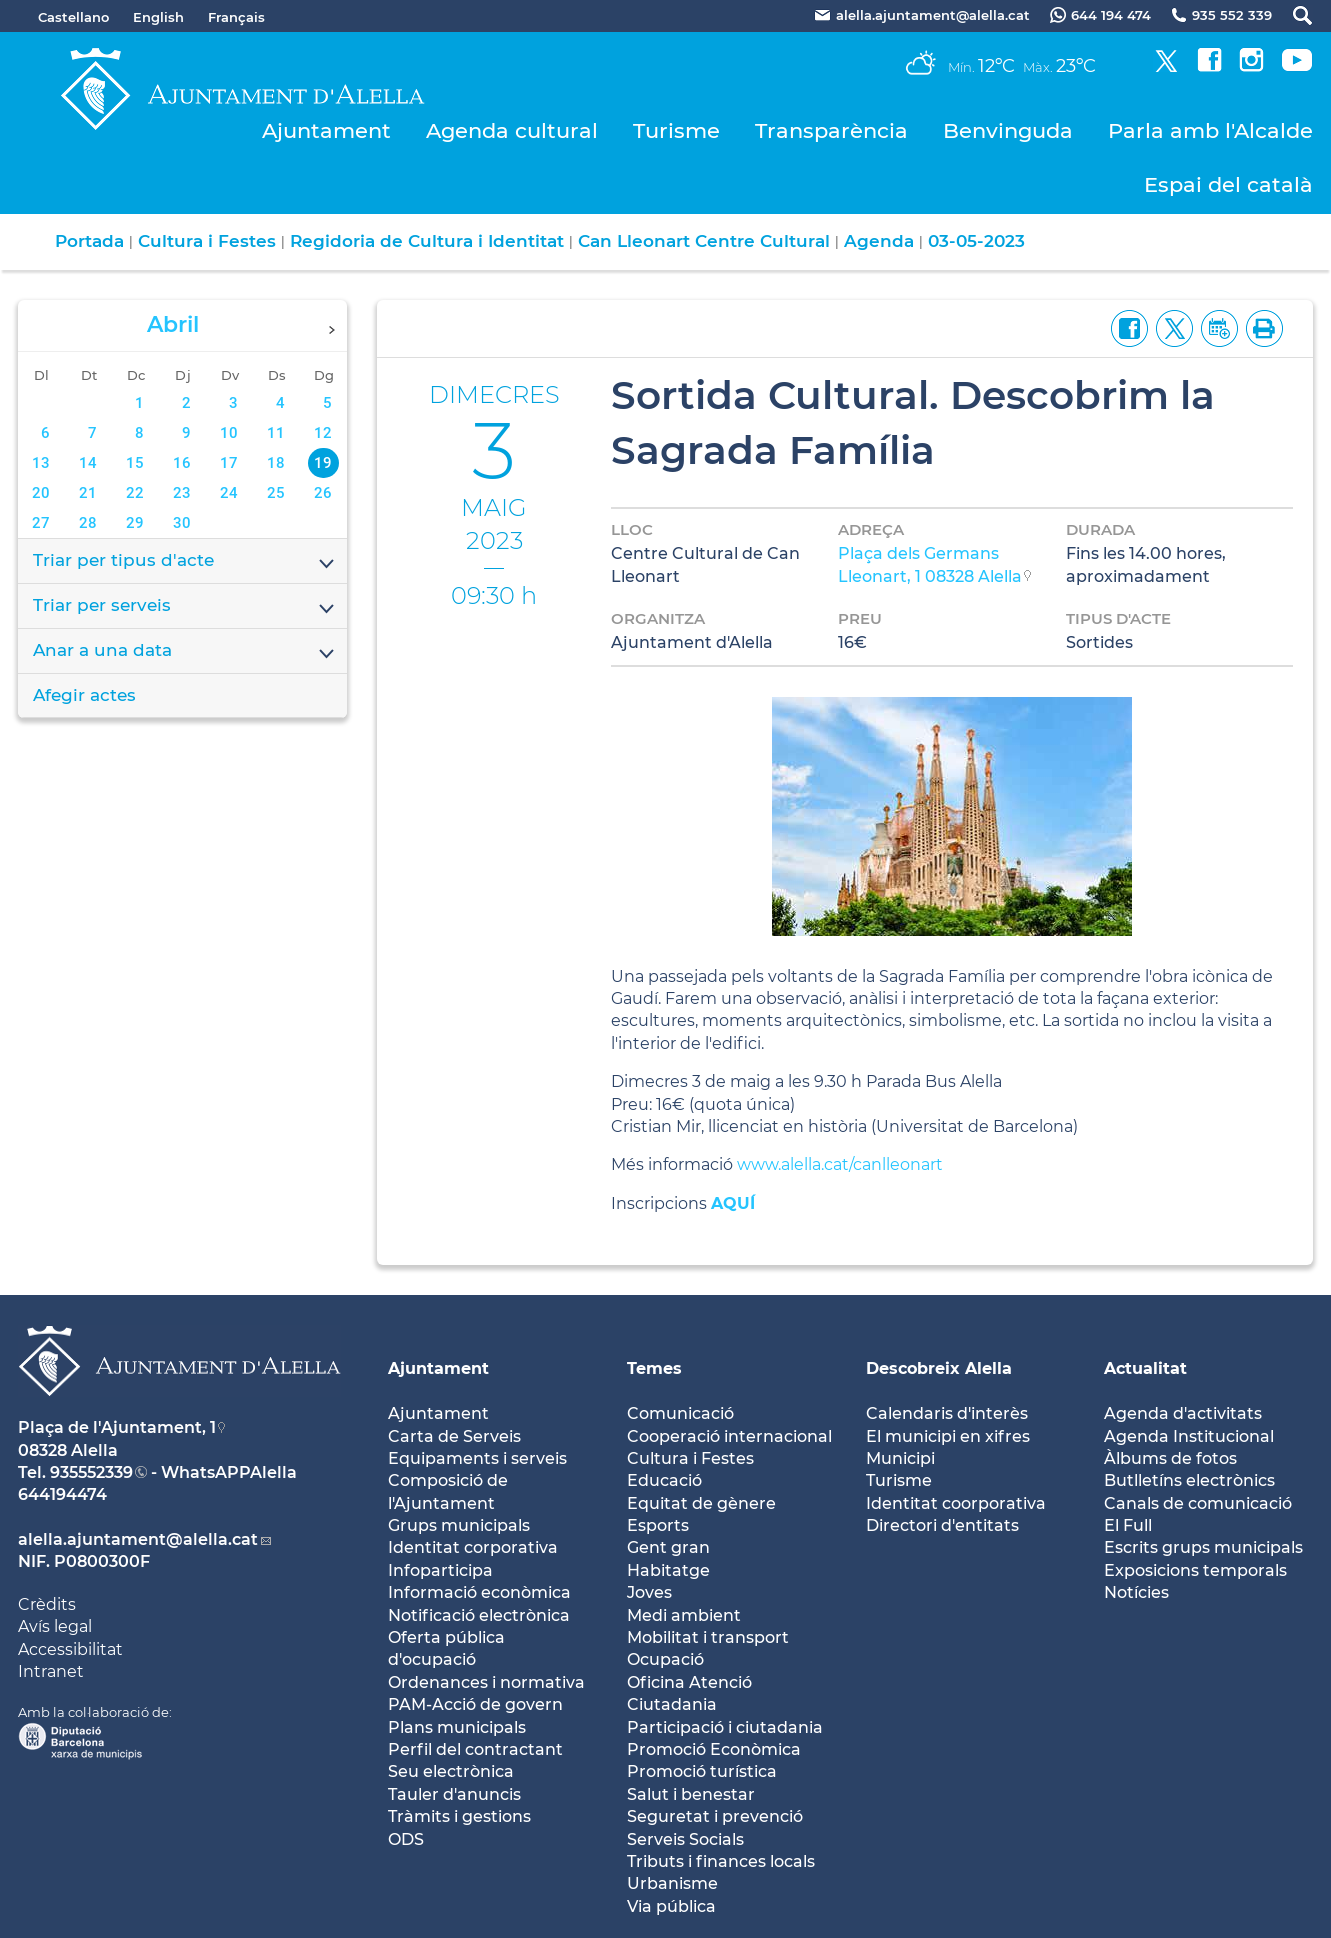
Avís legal (55, 1626)
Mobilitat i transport (708, 1637)
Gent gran (668, 1547)
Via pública (671, 1906)
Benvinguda (1008, 130)
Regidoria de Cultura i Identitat (427, 241)
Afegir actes (84, 695)
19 (323, 463)
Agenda (879, 241)
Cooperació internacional (729, 1436)
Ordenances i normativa (486, 1682)
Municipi (900, 1458)
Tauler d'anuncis (454, 1794)
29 (135, 523)
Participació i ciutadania (725, 1727)
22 (135, 493)
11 (276, 433)
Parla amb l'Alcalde (1210, 130)
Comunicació (680, 1413)
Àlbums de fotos (1170, 1458)
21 (88, 493)
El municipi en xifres (948, 1436)
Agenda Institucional (1189, 1436)
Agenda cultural (512, 130)
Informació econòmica (479, 1592)
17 (229, 463)
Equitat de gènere (701, 1503)
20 (41, 493)
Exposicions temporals (1195, 1570)
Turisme (676, 130)
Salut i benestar (691, 1794)
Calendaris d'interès (947, 1413)
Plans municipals (457, 1727)
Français (236, 17)
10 (229, 433)
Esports (658, 1525)
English (158, 17)
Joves (649, 1592)
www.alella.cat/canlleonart (840, 1164)
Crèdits (47, 1604)
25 (276, 493)
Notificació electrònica (479, 1615)
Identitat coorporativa (956, 1503)
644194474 (62, 1494)
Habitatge (668, 1570)
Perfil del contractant (475, 1749)
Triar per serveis (185, 607)
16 (182, 463)
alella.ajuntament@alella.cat (138, 1539)
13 (41, 463)
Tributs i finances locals (721, 1861)
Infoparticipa (440, 1570)
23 (182, 493)
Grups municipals (459, 1525)
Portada (89, 241)
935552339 (91, 1472)
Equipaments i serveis (477, 1458)
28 (88, 523)
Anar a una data (185, 652)
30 (182, 523)
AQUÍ (733, 1203)
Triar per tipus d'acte (185, 562)
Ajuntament (326, 130)
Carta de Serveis (454, 1436)
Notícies (1136, 1592)
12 (323, 433)
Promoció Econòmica (714, 1749)
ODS (406, 1839)
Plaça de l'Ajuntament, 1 (117, 1427)
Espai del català (1228, 184)
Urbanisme (672, 1883)
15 (135, 463)
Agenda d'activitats (1183, 1413)
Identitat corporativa (473, 1547)
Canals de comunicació (1198, 1503)
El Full (1128, 1525)
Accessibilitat (70, 1649)
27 (41, 523)
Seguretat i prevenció (715, 1816)
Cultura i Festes (207, 241)
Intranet (51, 1671)
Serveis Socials (685, 1839)
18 (276, 463)
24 (229, 493)
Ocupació (665, 1659)
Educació (664, 1480)
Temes (654, 1368)
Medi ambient (684, 1615)
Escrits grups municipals (1203, 1547)
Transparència (831, 130)
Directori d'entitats (942, 1525)
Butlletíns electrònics (1189, 1480)
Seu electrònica (451, 1771)
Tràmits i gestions (459, 1816)
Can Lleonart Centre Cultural (704, 241)
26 (323, 493)
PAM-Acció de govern (475, 1704)
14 (88, 463)
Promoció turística (702, 1771)
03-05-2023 (976, 241)
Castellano (73, 17)
